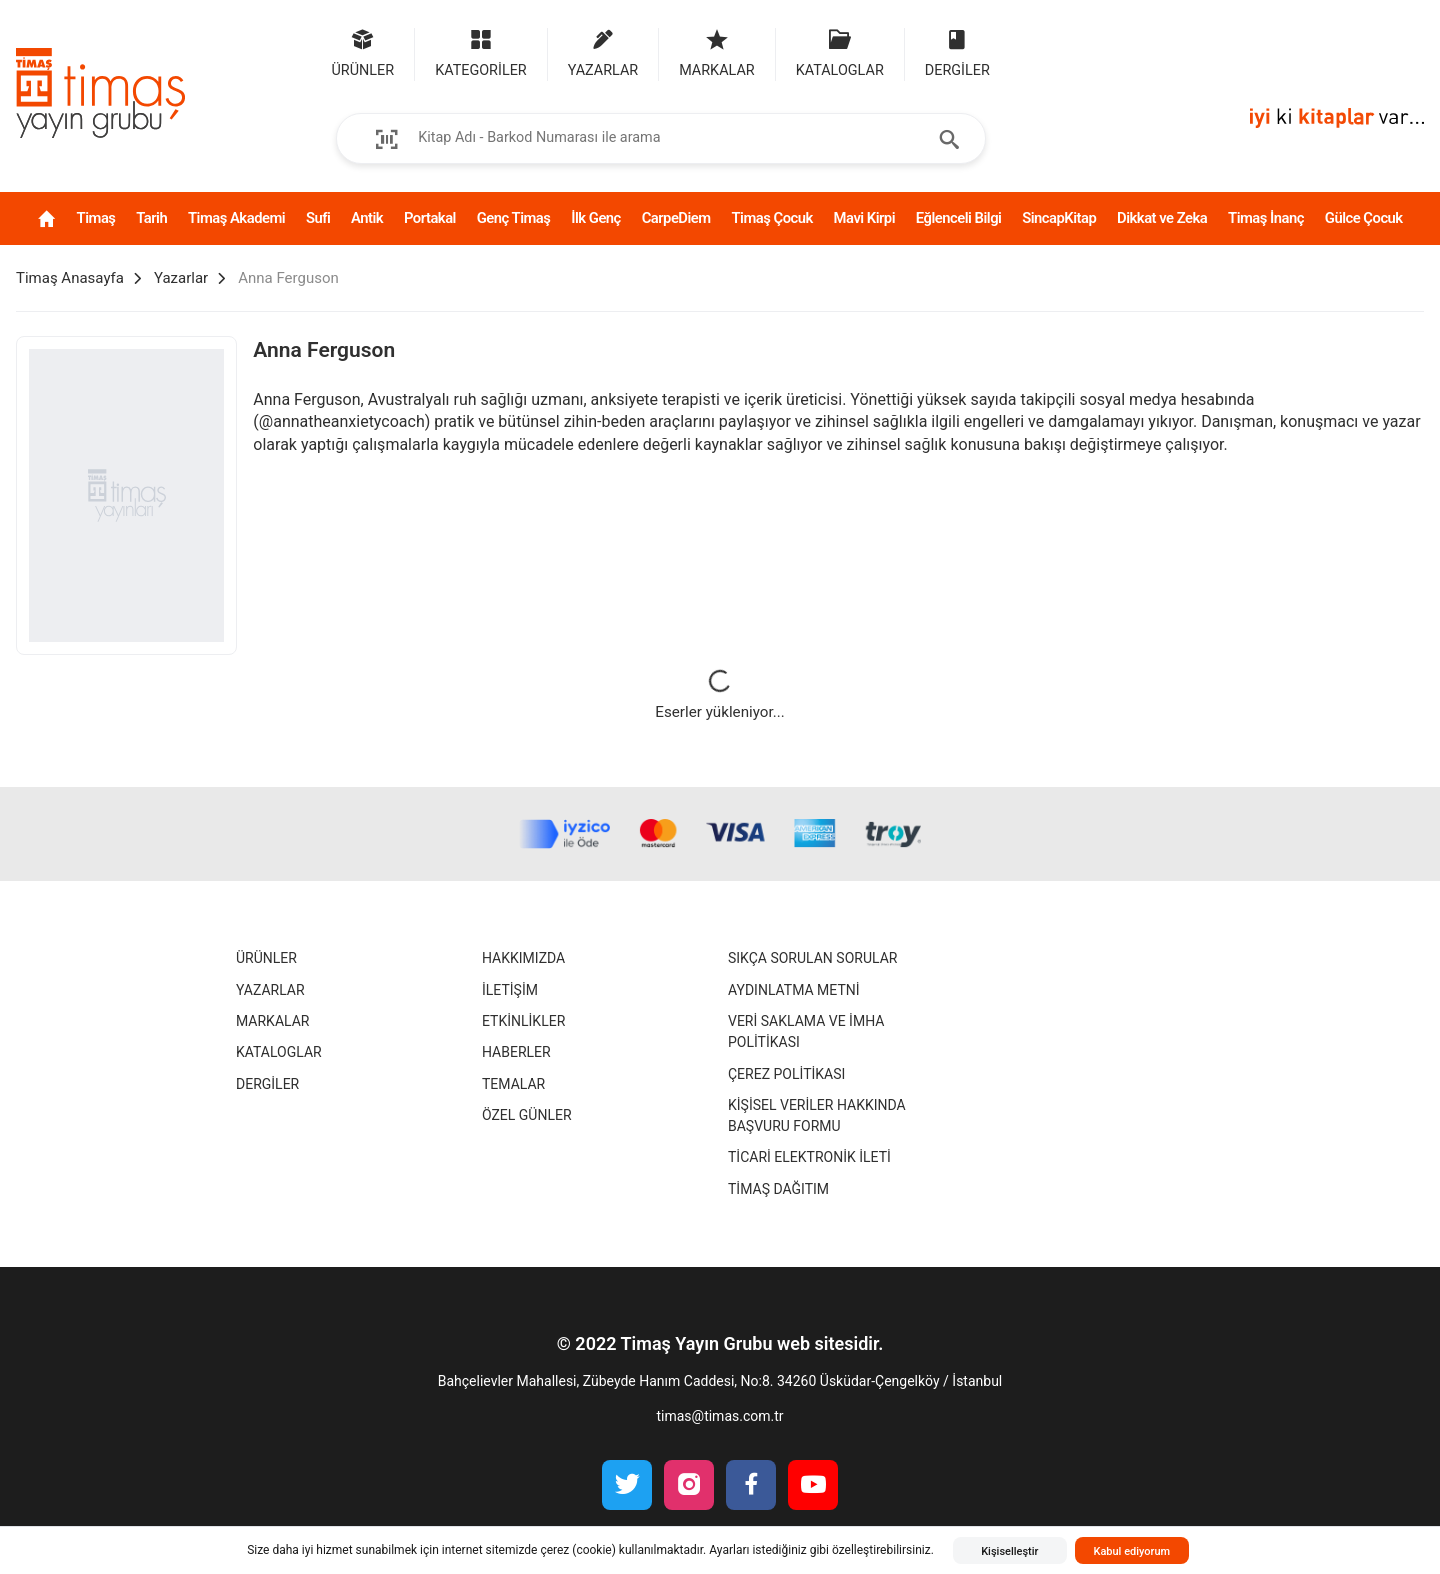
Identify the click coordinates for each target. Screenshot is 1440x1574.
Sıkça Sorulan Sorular (812, 958)
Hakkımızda (523, 958)
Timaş (96, 218)
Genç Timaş (514, 218)
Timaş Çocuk (771, 218)
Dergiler (267, 1084)
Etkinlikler (523, 1021)
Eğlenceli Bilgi (959, 218)
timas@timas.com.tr (719, 1416)
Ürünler (266, 958)
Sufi (318, 218)
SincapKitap (1059, 218)
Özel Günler (527, 1115)
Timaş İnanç (1266, 218)
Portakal (430, 218)
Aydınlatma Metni (794, 990)
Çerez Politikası (786, 1074)
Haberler (516, 1052)
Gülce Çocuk (1364, 218)
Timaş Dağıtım (778, 1189)
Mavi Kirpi (864, 218)
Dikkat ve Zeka (1162, 218)
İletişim (510, 990)
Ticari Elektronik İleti (809, 1157)
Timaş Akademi (236, 218)
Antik (367, 218)
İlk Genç (596, 218)
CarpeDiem (676, 218)
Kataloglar (279, 1052)
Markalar (272, 1021)
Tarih (151, 218)
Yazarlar (270, 990)
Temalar (513, 1084)
